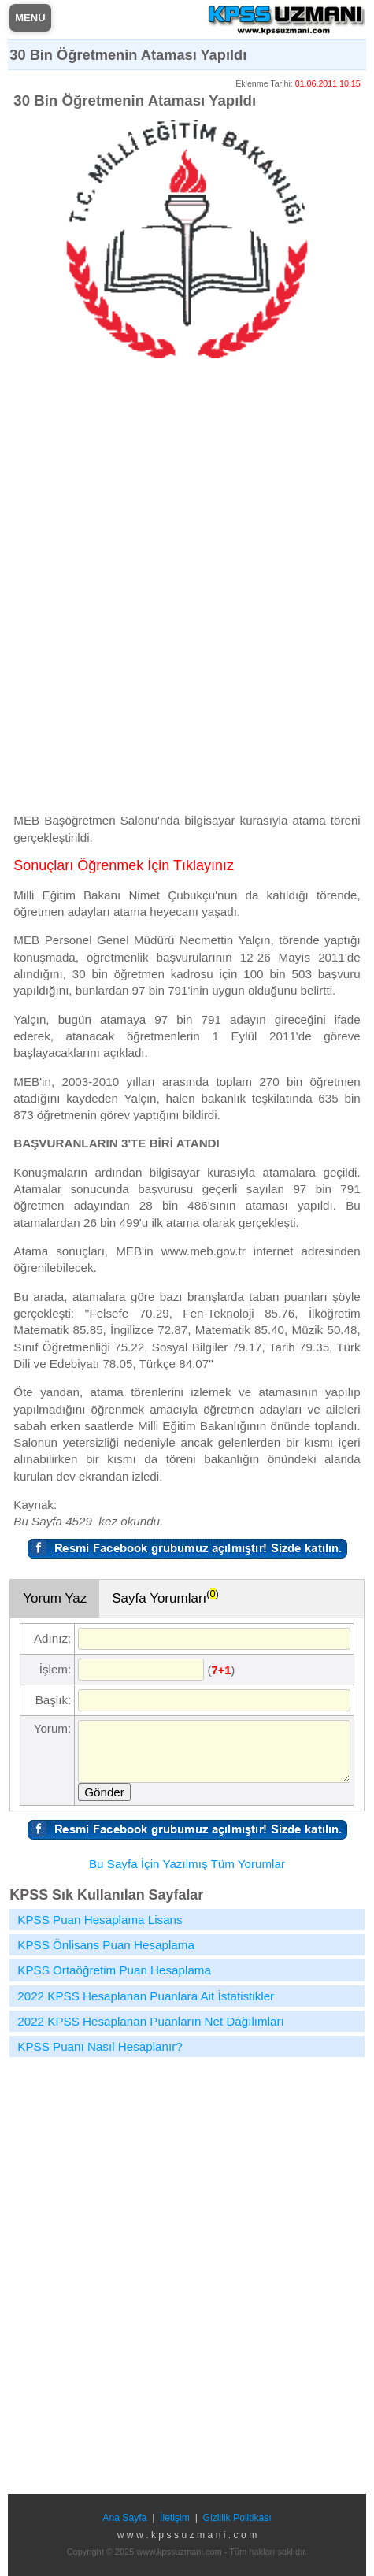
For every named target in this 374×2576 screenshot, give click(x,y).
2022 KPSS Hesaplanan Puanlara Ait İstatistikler (145, 1996)
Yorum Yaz (55, 1598)
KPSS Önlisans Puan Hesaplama (105, 1944)
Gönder (104, 1792)
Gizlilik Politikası (237, 2517)
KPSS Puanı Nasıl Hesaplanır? (99, 2046)
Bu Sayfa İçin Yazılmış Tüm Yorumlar (187, 1863)
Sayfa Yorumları (165, 1596)
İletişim (175, 2517)
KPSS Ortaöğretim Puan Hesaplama (114, 1970)
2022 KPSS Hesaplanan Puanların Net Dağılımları (150, 2021)
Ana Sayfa (124, 2517)
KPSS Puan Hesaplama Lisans (99, 1919)
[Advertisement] (187, 593)
